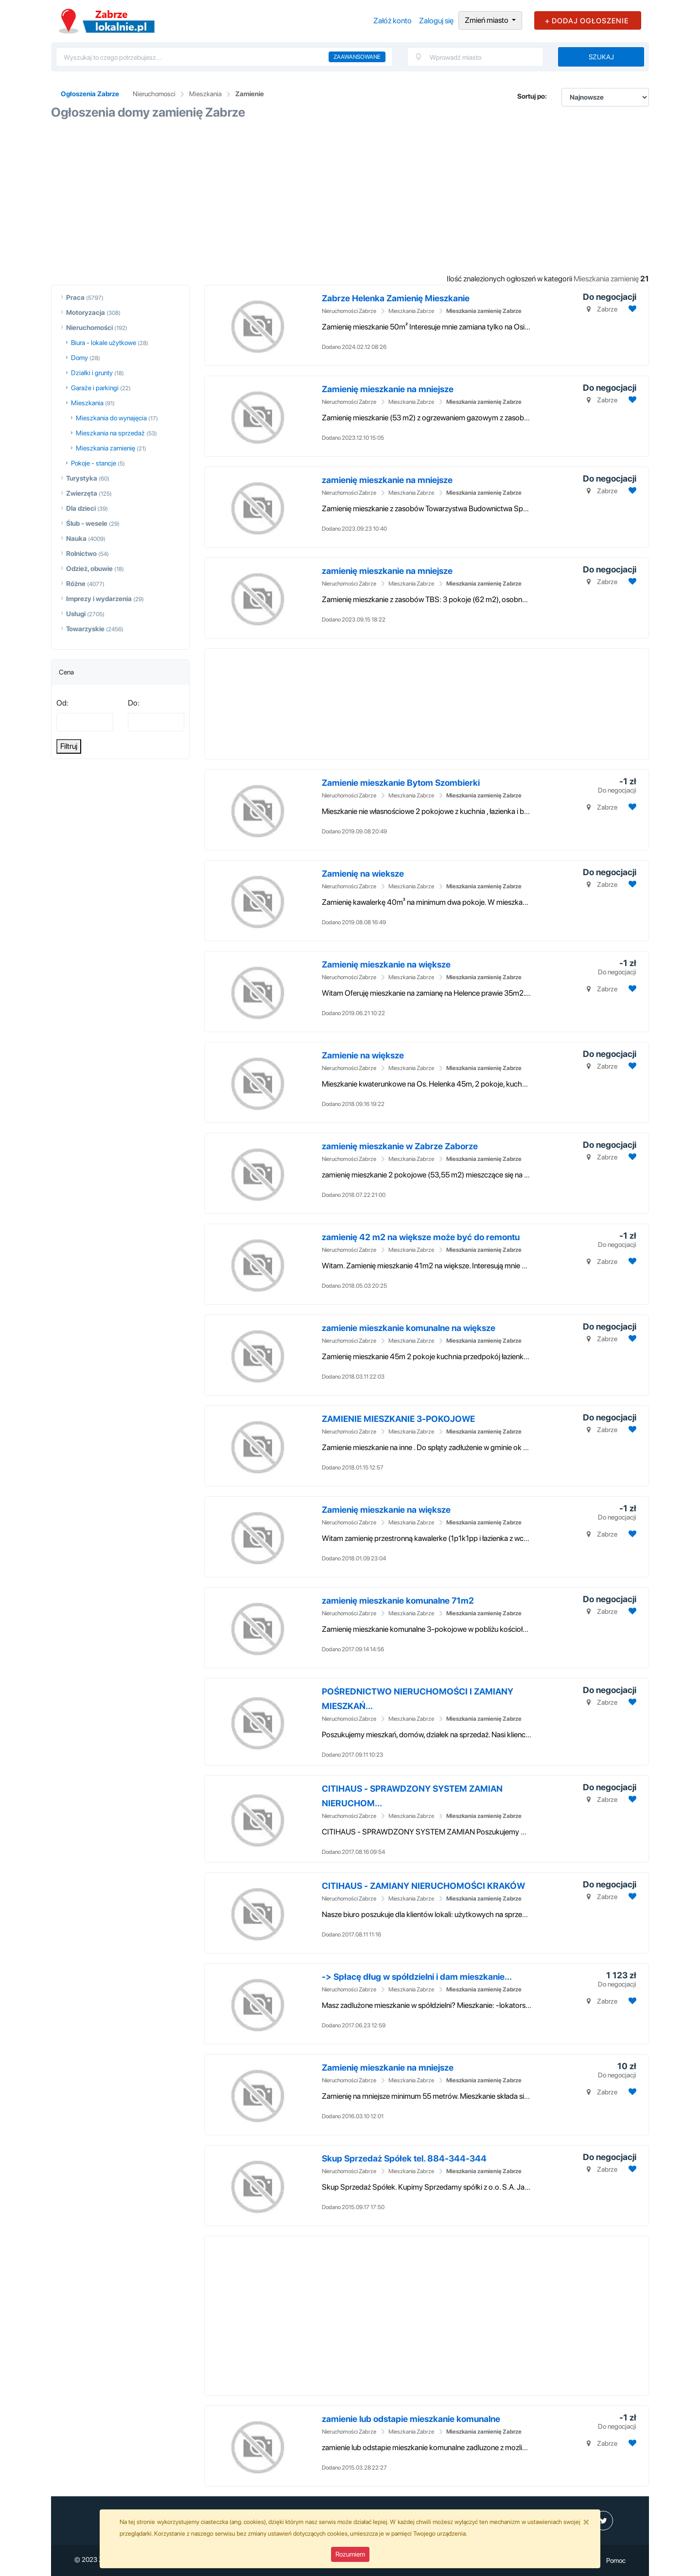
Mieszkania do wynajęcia (111, 418)
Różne (76, 584)
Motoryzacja (85, 312)
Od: (62, 703)
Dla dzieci (81, 508)
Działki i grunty (92, 373)
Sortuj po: (532, 96)
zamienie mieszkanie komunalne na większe (408, 1328)
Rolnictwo (81, 553)
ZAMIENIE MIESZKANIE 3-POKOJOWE (398, 1419)
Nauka (76, 538)
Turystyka (81, 478)
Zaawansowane (357, 56)
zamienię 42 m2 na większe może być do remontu (421, 1237)
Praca (75, 297)
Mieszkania (205, 94)
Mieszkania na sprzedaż (110, 433)
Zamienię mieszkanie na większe (386, 964)
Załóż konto (392, 20)
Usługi (76, 614)
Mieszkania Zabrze (411, 311)
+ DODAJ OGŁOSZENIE (587, 21)
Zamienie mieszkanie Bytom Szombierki (401, 783)
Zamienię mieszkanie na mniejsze (388, 389)
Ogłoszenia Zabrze (90, 94)
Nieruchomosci (154, 94)
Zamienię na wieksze (363, 873)
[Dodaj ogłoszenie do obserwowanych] (631, 308)
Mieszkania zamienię (105, 448)
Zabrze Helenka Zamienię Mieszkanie (396, 298)
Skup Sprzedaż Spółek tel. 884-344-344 (404, 2158)
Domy (79, 358)
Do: (134, 703)
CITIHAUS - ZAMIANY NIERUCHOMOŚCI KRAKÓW (423, 1886)
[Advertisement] (350, 197)
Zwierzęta (81, 493)
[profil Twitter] (603, 2520)
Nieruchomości (89, 327)
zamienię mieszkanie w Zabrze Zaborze (400, 1146)
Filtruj (68, 746)
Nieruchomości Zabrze (349, 311)
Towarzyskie (85, 629)
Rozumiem (350, 2554)
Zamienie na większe (363, 1055)
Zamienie (249, 94)
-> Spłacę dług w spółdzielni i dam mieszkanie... (417, 1976)
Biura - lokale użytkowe (103, 342)
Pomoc (616, 2560)
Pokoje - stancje (93, 463)
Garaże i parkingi (95, 388)
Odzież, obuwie (89, 568)
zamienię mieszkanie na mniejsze (387, 480)
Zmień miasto (487, 20)
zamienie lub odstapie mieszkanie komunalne (411, 2419)
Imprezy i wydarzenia (99, 599)
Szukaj (601, 57)
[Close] (586, 2521)
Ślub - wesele (86, 523)
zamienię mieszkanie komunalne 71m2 (398, 1600)
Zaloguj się (436, 20)
